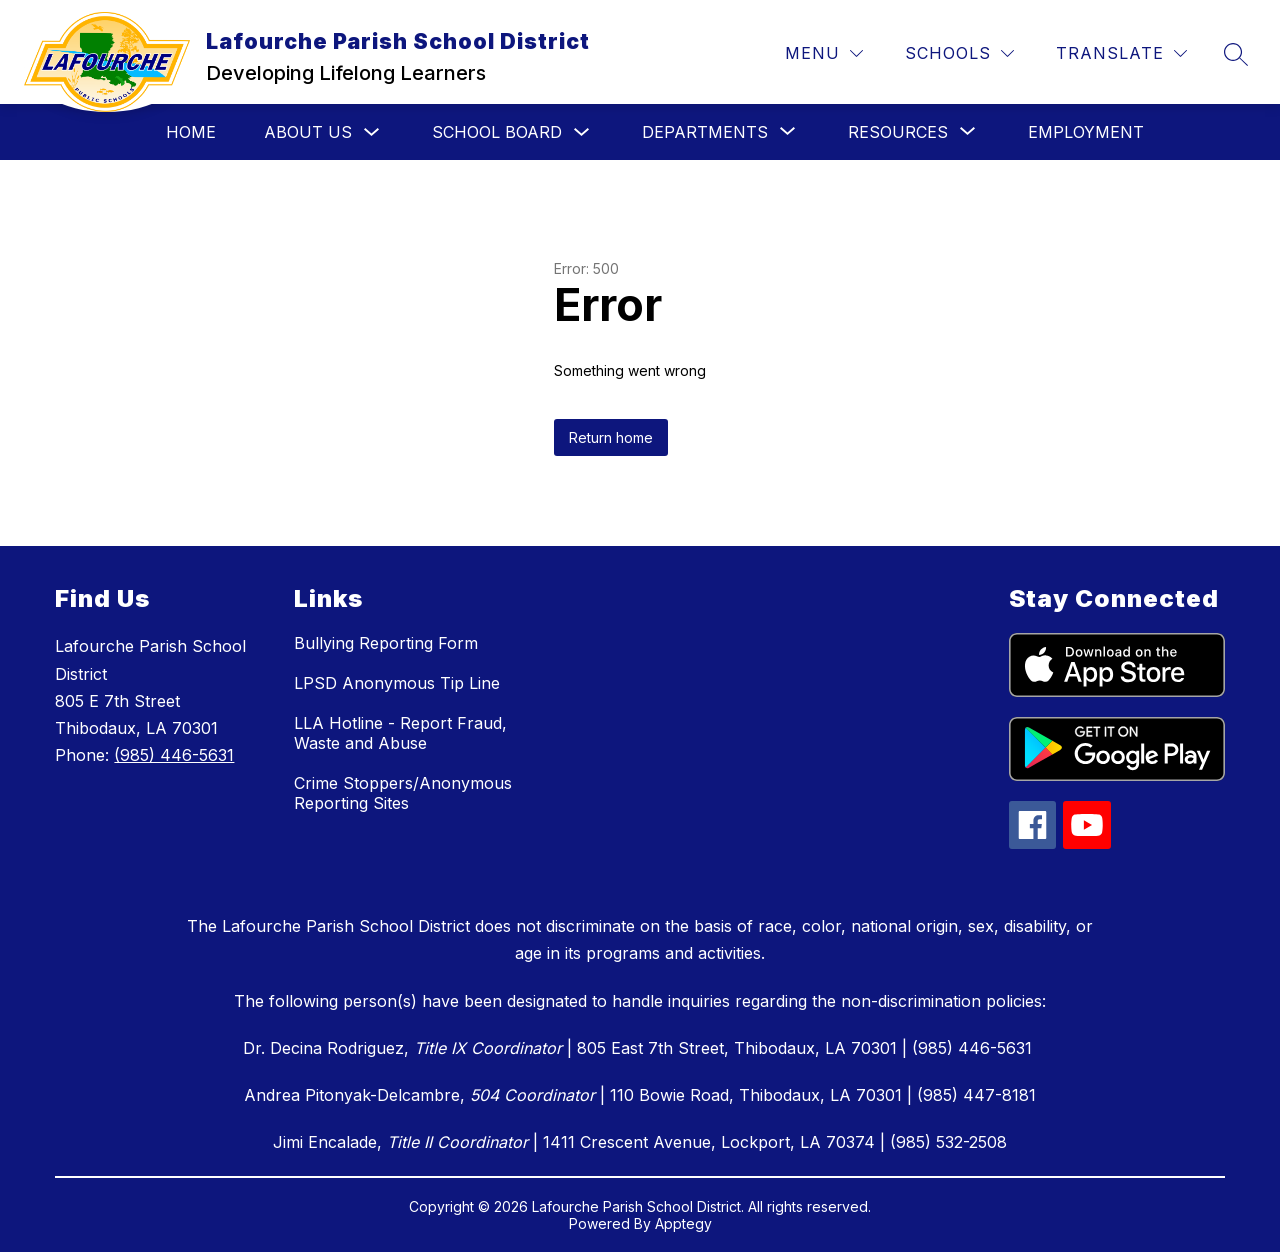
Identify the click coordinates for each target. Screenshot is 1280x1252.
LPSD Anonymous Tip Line (397, 683)
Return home (611, 437)
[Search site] (1236, 54)
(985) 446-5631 (174, 755)
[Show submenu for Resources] (898, 132)
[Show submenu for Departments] (705, 132)
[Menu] (824, 53)
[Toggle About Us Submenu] (372, 132)
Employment (1086, 132)
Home (191, 132)
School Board (497, 132)
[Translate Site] (1121, 53)
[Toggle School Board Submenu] (582, 132)
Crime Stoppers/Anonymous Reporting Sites (403, 793)
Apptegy (683, 1223)
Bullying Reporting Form (386, 643)
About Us (308, 132)
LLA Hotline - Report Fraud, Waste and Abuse (400, 733)
